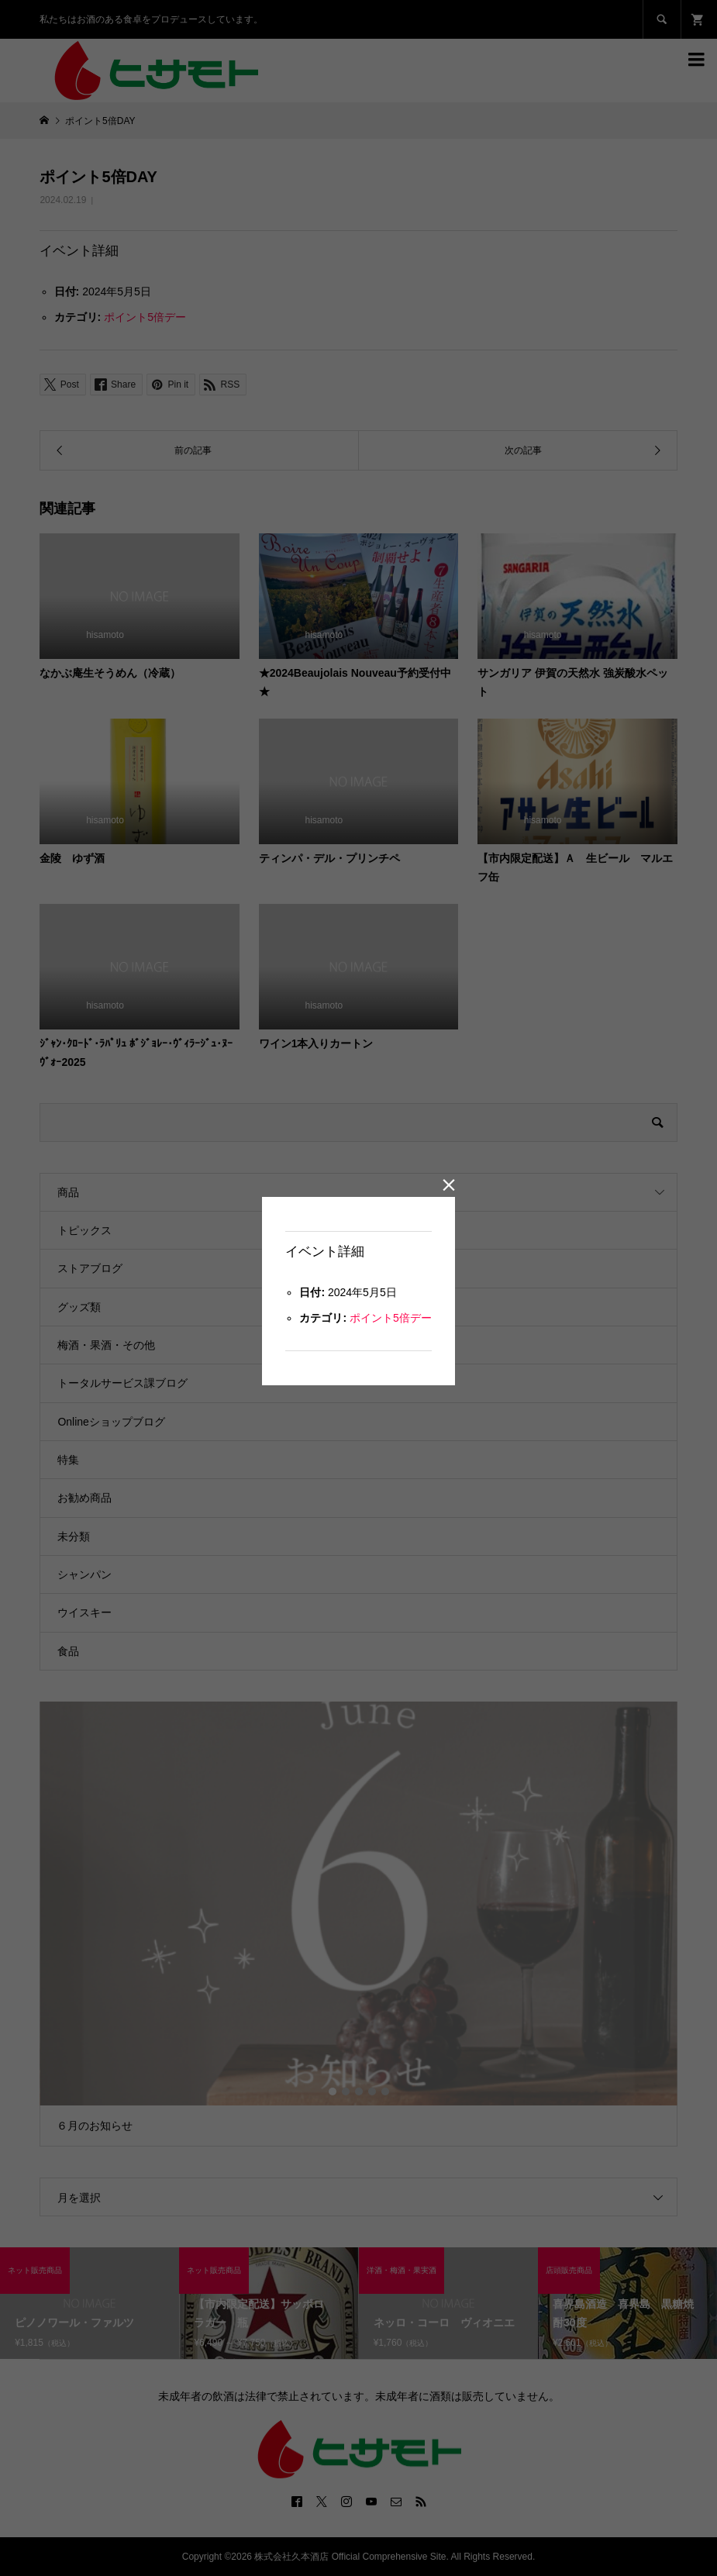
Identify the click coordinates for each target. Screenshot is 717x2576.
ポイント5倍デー (391, 1318)
